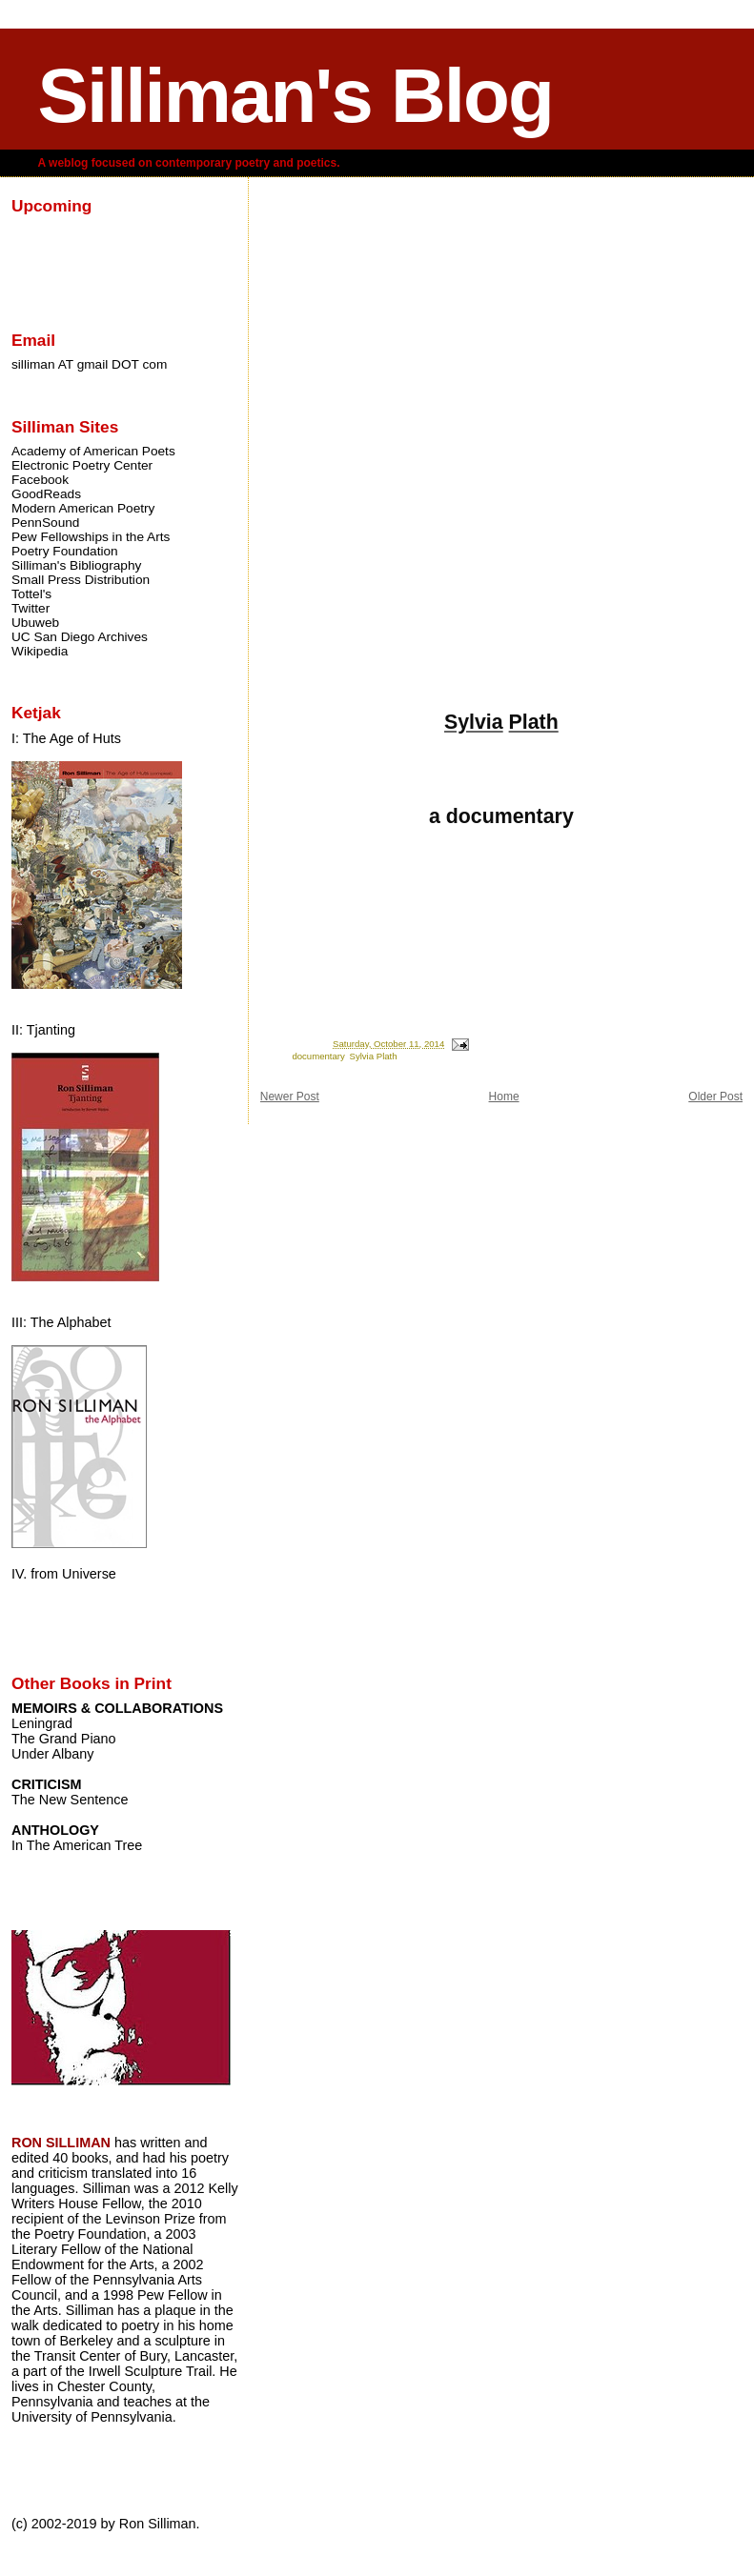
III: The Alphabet (61, 1322)
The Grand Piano (63, 1738)
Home (504, 1096)
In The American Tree (76, 1845)
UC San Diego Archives (79, 637)
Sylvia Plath (373, 1056)
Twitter (30, 608)
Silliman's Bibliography (76, 565)
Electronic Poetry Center (82, 465)
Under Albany (52, 1753)
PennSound (45, 522)
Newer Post (289, 1096)
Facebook (40, 480)
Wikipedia (39, 651)
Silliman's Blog (295, 95)
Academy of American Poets (93, 451)
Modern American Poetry (82, 508)
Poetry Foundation (64, 551)
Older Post (715, 1096)
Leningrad (41, 1723)
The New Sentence (69, 1799)
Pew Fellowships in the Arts (90, 537)
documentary (318, 1056)
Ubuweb (35, 622)
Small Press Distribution (80, 580)
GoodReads (46, 494)
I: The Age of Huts (66, 738)
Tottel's (31, 594)
